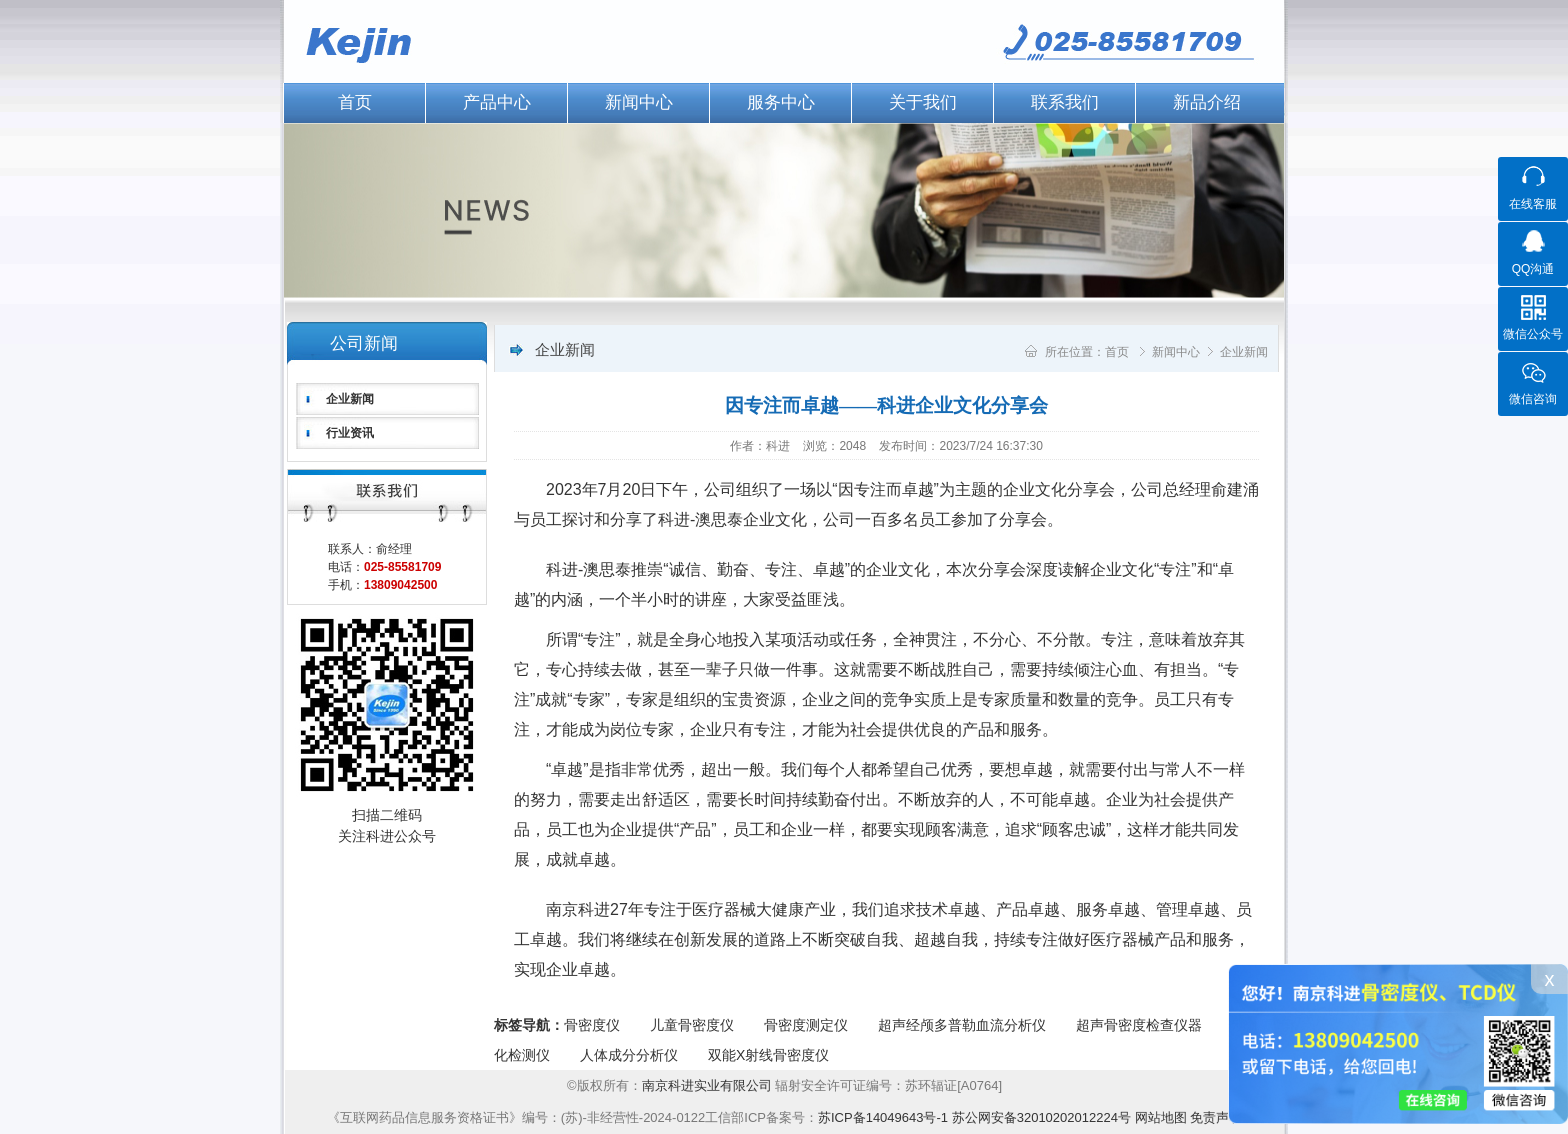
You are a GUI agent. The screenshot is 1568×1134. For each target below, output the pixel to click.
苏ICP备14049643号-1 (883, 1117)
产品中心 (497, 102)
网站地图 (1161, 1117)
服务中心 (781, 102)
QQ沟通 (1533, 269)
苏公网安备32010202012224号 (1041, 1117)
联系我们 (1065, 102)
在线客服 (1533, 204)
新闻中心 (639, 102)
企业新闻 (350, 399)
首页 (355, 102)
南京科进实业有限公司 (709, 1085)
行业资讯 (350, 433)
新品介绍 (1207, 102)
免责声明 (1216, 1117)
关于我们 (923, 102)
